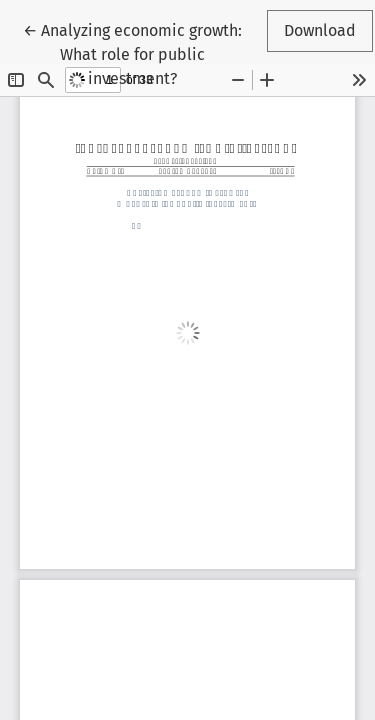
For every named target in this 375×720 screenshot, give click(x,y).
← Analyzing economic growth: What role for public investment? (132, 53)
